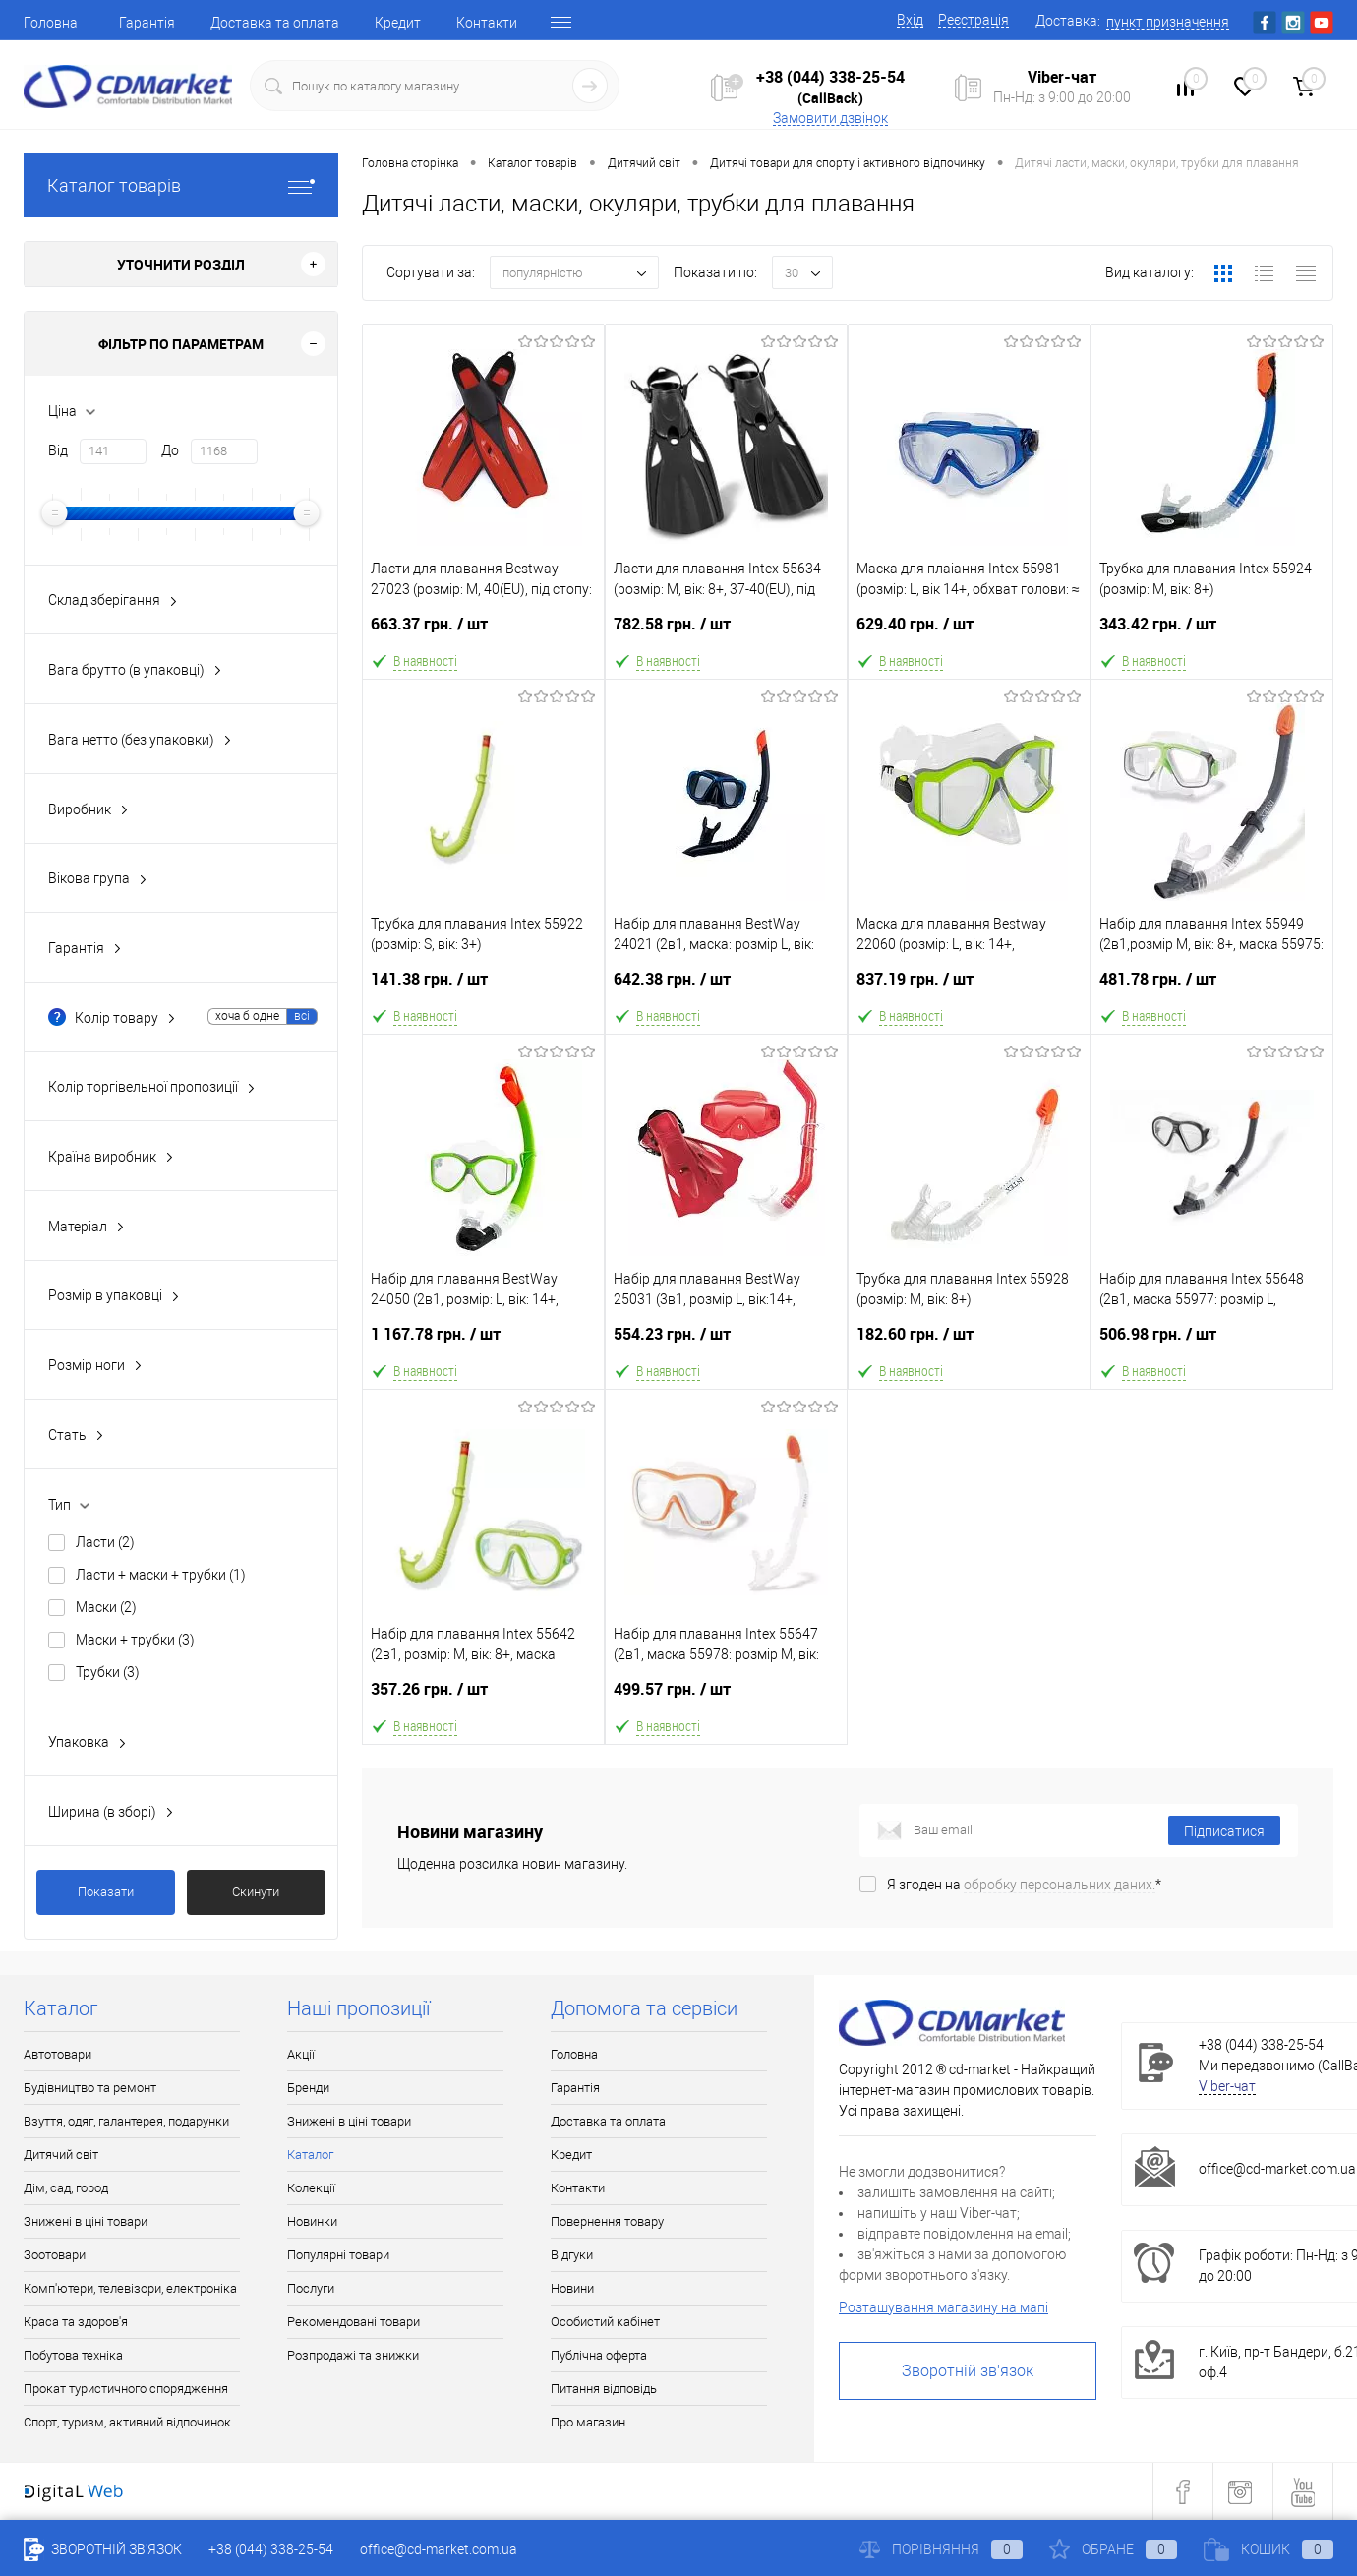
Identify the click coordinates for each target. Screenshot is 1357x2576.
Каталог (310, 2154)
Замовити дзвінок (830, 118)
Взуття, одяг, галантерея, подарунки (126, 2121)
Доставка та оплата (274, 22)
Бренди (308, 2087)
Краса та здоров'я (76, 2321)
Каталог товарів (181, 185)
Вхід (910, 20)
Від (58, 450)
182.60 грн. (969, 1342)
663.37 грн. (483, 632)
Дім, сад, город (66, 2188)
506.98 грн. (1212, 1342)
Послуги (310, 2288)
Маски (106, 1607)
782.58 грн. (726, 632)
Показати (106, 1892)
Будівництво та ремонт (90, 2087)
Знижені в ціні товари (86, 2221)
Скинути (255, 1892)
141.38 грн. (483, 987)
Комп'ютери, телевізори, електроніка (130, 2288)
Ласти (105, 1542)
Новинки (312, 2221)
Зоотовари (55, 2254)
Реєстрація (973, 20)
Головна (51, 22)
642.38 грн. (726, 987)
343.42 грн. (1212, 632)
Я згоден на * (1024, 1884)
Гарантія (147, 22)
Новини (572, 2288)
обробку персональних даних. (1059, 1884)
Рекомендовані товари (353, 2321)
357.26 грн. (483, 1697)
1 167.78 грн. (483, 1342)
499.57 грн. (726, 1697)
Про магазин (588, 2422)
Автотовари (57, 2054)
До (170, 450)
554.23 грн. (726, 1342)
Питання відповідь (604, 2388)
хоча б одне (247, 1016)
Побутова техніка (73, 2355)
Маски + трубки (135, 1639)
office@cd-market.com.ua (1277, 2169)
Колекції (311, 2188)
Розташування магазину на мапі (943, 2307)
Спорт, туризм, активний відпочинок (127, 2422)
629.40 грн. (969, 632)
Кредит (398, 22)
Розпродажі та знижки (353, 2355)
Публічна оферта (599, 2355)
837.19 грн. (969, 987)
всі (302, 1016)
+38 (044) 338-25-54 (830, 77)
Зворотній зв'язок (967, 2371)
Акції (301, 2054)
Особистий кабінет (605, 2321)
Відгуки (572, 2254)
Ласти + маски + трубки (161, 1575)
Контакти (486, 22)
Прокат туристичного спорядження (126, 2388)
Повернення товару (607, 2221)
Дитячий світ (61, 2154)
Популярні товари (338, 2254)
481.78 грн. (1212, 987)
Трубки (108, 1672)
